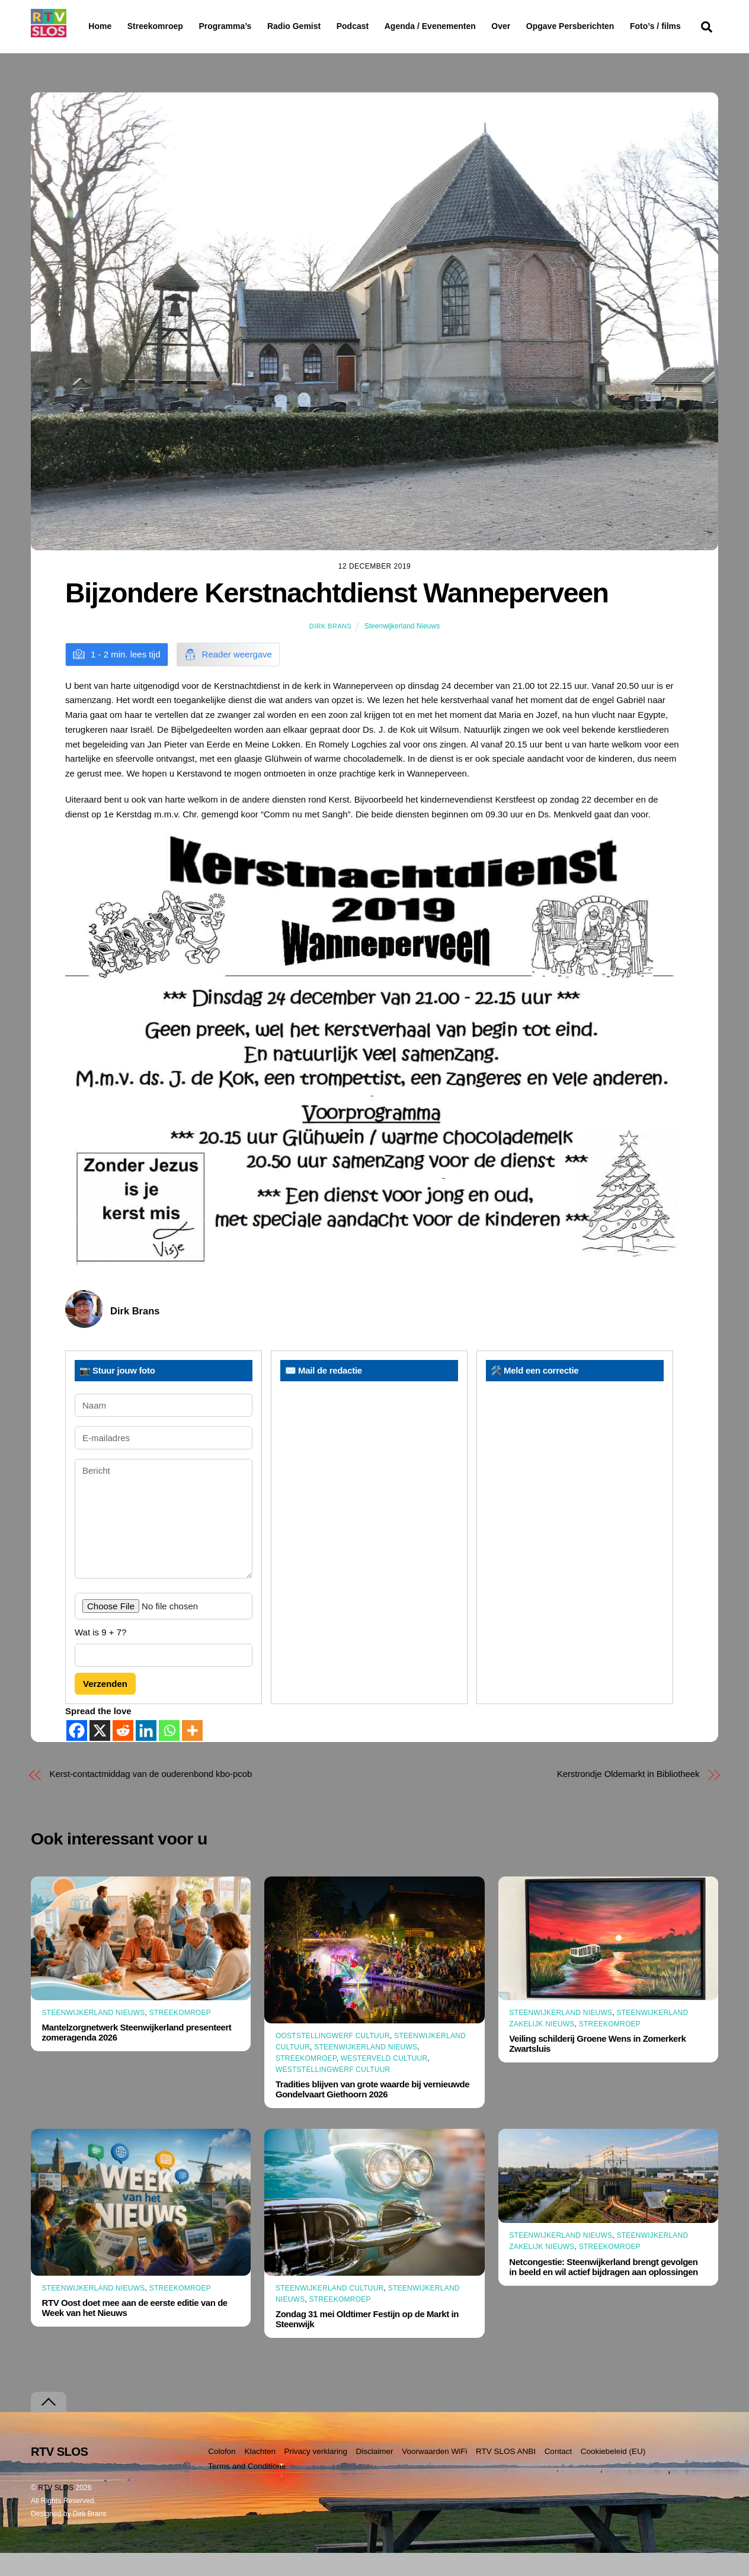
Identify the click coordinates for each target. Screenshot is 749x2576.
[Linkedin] (146, 1753)
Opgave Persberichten (612, 26)
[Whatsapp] (169, 1753)
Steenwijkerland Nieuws (402, 649)
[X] (99, 1753)
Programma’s (247, 26)
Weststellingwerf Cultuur (333, 2093)
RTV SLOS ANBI (506, 2474)
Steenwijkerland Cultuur (330, 2310)
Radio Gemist (324, 26)
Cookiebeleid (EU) (613, 2474)
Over (531, 26)
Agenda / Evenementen (460, 26)
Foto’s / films (116, 49)
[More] (192, 1753)
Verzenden (105, 1706)
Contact (558, 2474)
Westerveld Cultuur (384, 2081)
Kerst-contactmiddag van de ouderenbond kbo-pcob (151, 1797)
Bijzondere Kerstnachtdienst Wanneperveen (337, 616)
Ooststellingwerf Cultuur (333, 2058)
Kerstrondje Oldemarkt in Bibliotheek (628, 1797)
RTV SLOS (55, 2511)
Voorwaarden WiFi (434, 2474)
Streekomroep (157, 26)
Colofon (222, 2474)
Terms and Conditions (247, 2489)
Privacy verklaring (315, 2474)
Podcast (383, 26)
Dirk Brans (330, 649)
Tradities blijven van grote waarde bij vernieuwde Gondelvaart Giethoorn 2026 (372, 2112)
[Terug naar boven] (48, 2425)
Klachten (260, 2474)
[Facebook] (76, 1753)
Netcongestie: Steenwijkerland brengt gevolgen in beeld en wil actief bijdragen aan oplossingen (603, 2289)
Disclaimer (374, 2474)
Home (90, 26)
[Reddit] (123, 1753)
